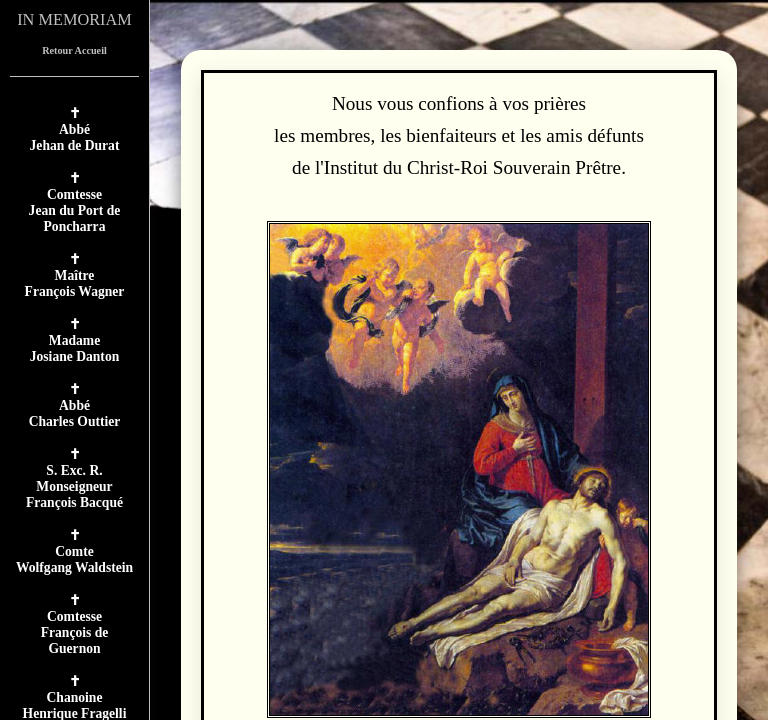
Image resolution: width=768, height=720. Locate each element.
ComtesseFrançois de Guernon (75, 632)
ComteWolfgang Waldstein (74, 559)
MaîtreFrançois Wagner (75, 283)
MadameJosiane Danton (75, 348)
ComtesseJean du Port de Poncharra (75, 210)
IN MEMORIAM (74, 19)
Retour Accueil (74, 50)
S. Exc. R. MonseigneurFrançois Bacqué (74, 486)
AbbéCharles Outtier (75, 413)
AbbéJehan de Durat (75, 137)
